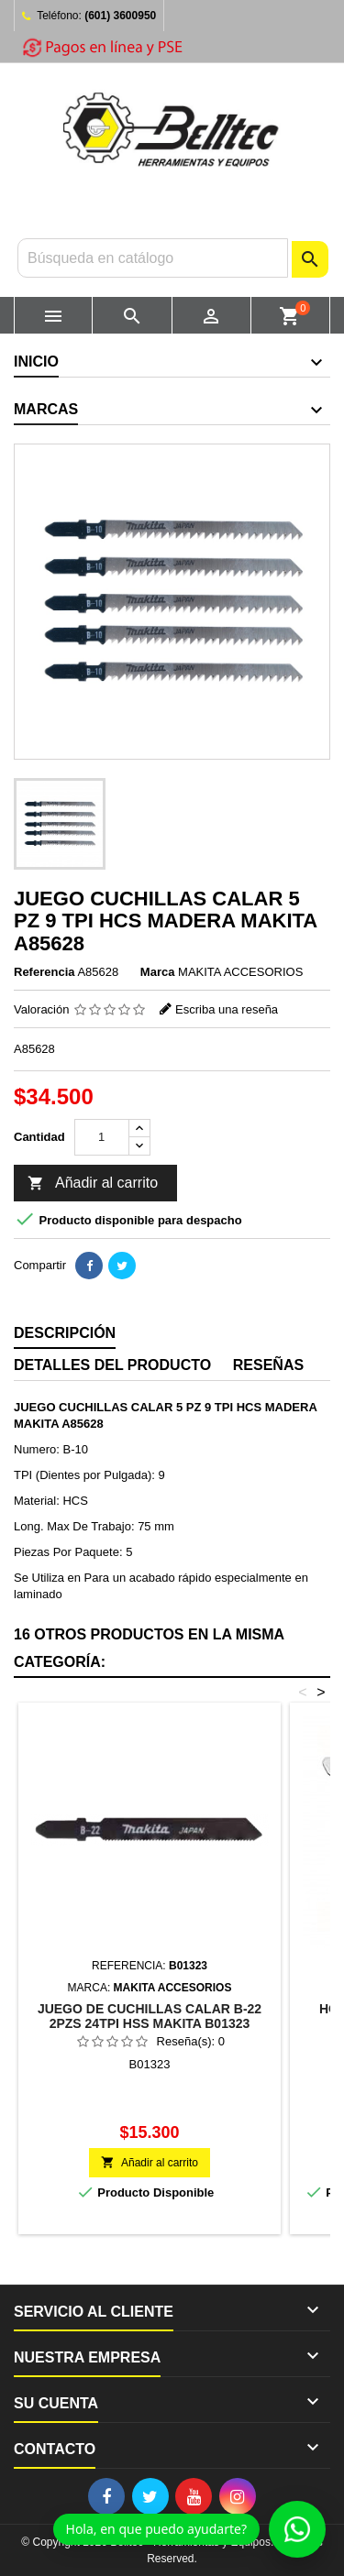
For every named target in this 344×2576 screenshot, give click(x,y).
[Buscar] (152, 258)
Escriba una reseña (226, 1009)
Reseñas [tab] (268, 1365)
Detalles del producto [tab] (112, 1365)
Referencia (44, 972)
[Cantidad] (101, 1137)
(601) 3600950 (120, 15)
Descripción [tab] (65, 1333)
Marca (157, 972)
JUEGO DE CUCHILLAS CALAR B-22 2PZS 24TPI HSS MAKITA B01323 (149, 2016)
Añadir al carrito (93, 1184)
